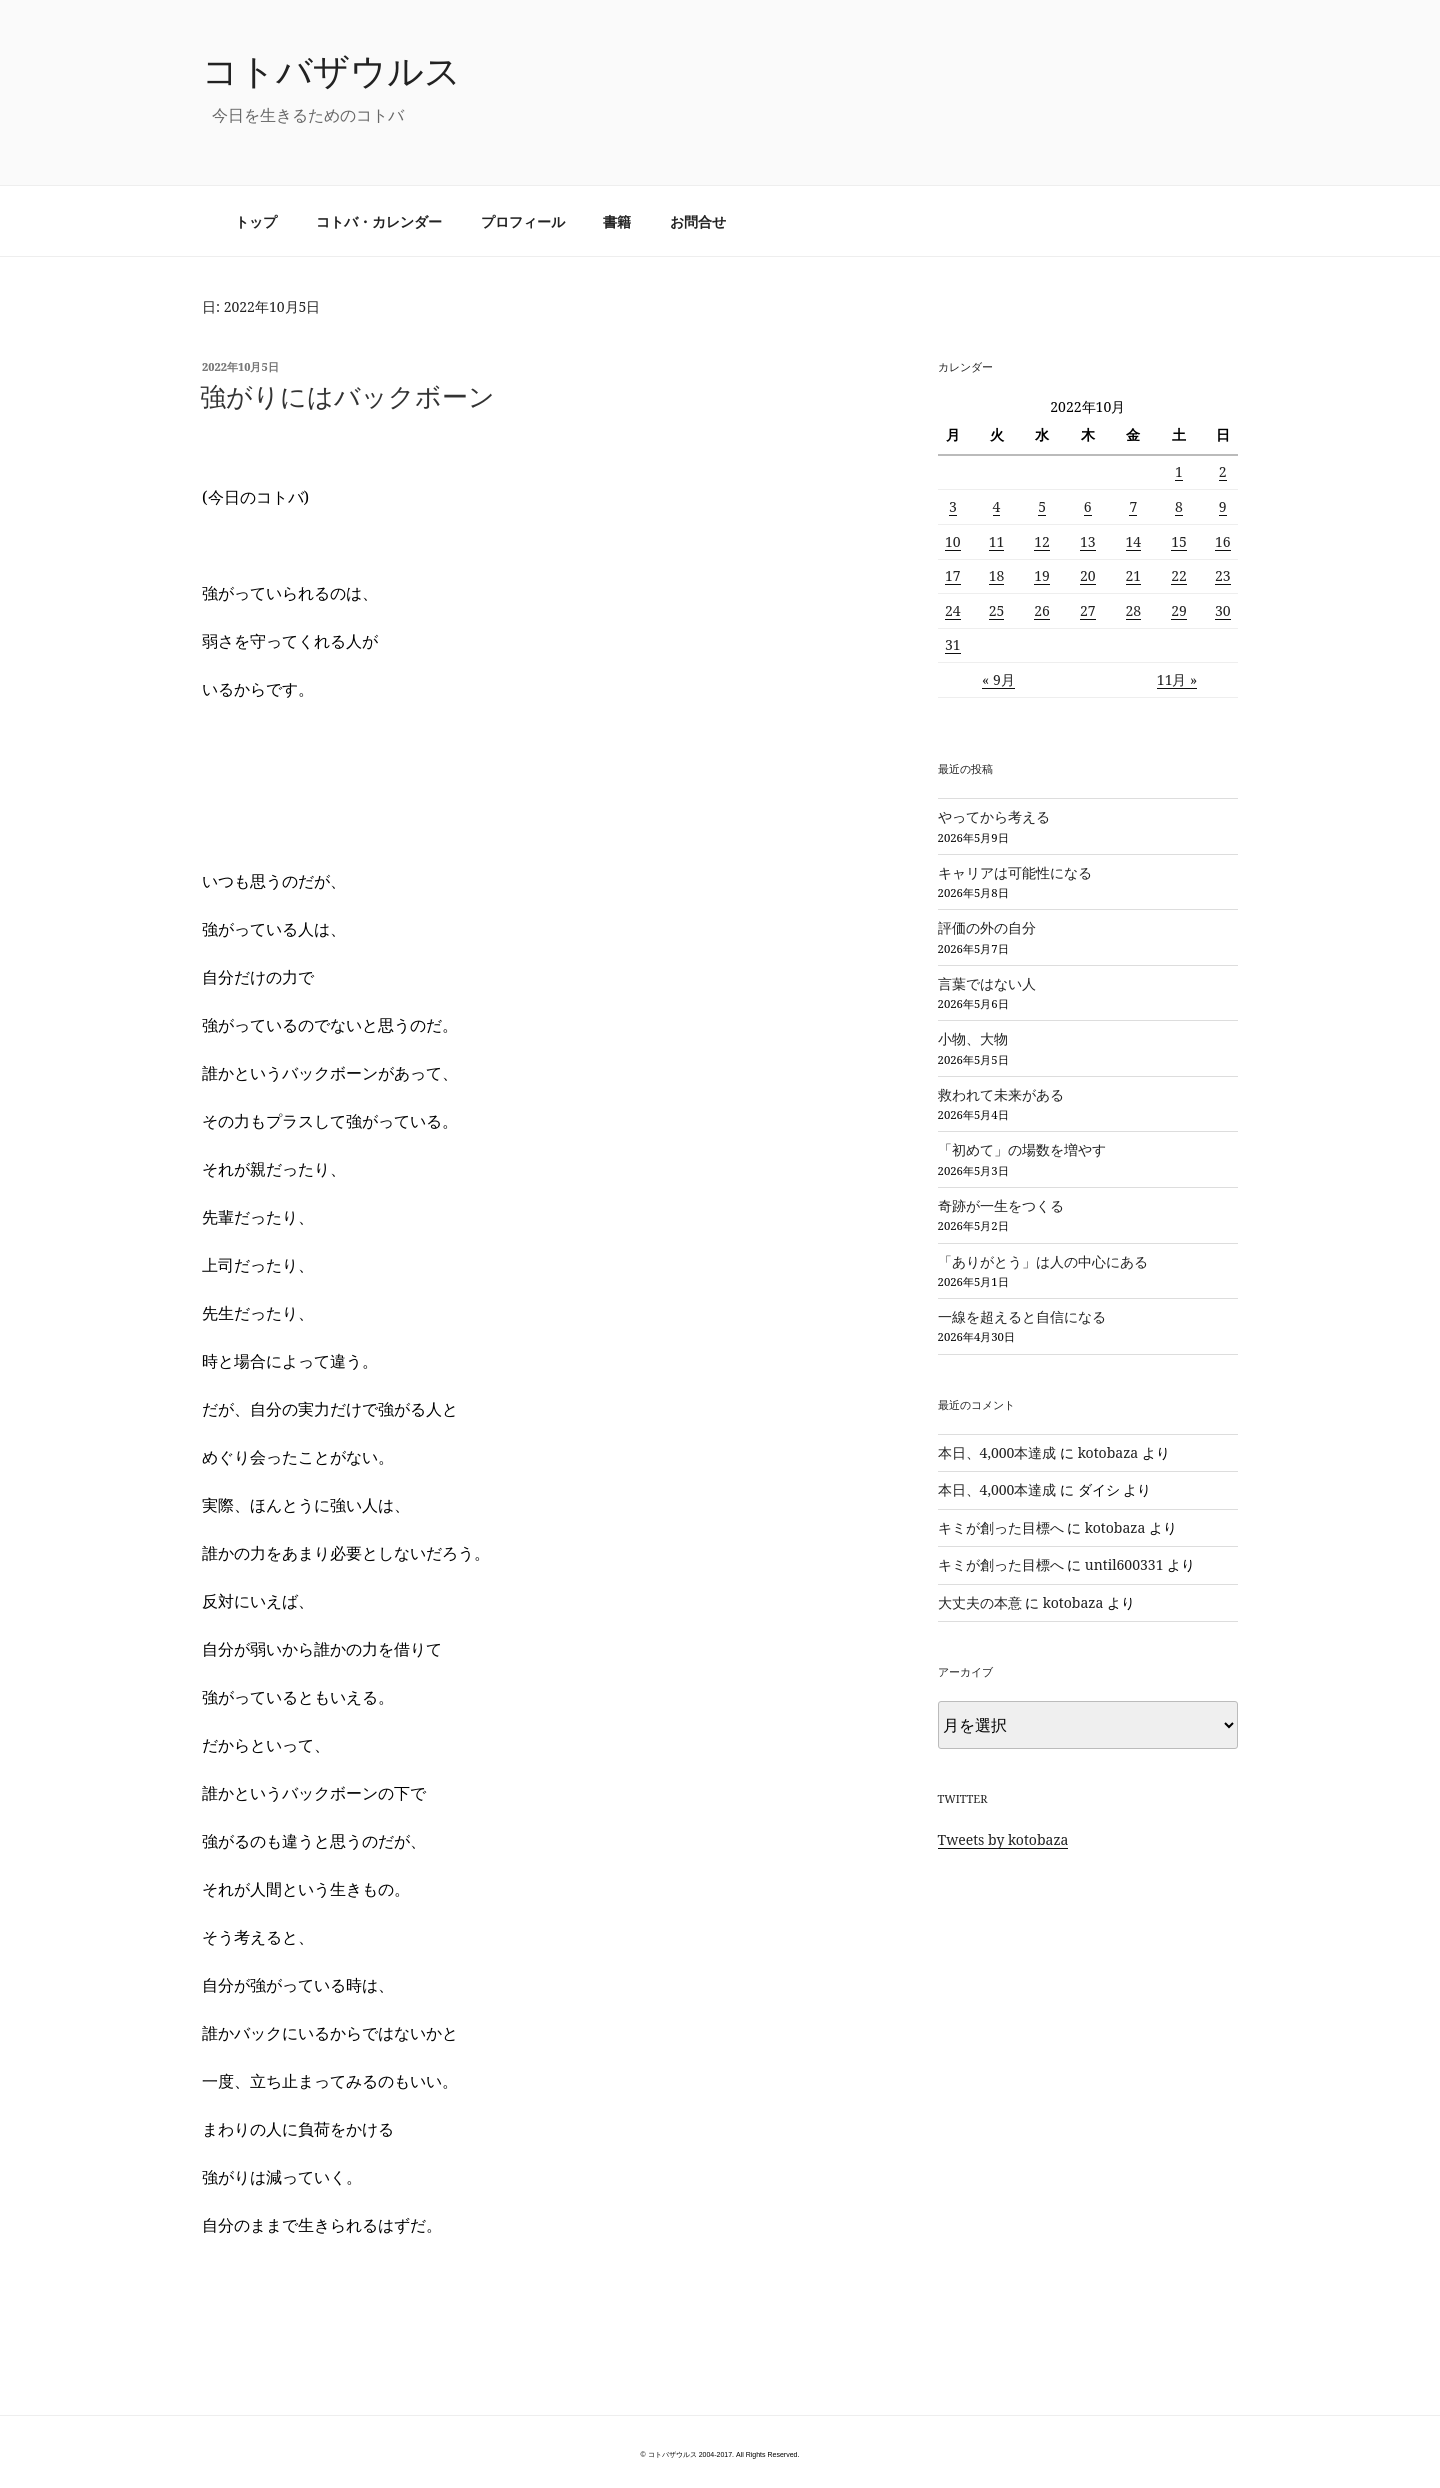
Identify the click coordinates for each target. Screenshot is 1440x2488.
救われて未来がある (1001, 1094)
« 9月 (998, 679)
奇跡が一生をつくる (1001, 1205)
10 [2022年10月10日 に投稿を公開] (953, 541)
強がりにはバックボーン (347, 396)
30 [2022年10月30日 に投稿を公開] (1223, 610)
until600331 (1124, 1564)
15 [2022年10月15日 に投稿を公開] (1179, 541)
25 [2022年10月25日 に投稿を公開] (997, 610)
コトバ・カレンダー (379, 221)
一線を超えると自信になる (1022, 1316)
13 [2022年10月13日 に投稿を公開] (1088, 541)
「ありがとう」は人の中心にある (1043, 1261)
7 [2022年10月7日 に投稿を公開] (1133, 506)
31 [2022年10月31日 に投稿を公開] (953, 644)
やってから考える (994, 816)
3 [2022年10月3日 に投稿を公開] (953, 506)
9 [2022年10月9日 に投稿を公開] (1223, 506)
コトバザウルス (331, 70)
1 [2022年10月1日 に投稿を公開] (1179, 471)
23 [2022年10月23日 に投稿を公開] (1223, 575)
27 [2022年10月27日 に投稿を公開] (1088, 610)
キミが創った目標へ (1001, 1527)
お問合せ (698, 221)
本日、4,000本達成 (997, 1452)
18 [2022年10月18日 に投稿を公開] (997, 575)
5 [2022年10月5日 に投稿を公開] (1042, 506)
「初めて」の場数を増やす (1022, 1149)
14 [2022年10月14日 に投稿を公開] (1134, 541)
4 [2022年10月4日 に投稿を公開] (997, 506)
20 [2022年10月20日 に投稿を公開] (1088, 575)
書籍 (617, 221)
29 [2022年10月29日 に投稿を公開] (1179, 610)
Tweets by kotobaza (1003, 1839)
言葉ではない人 (987, 983)
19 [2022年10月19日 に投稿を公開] (1042, 575)
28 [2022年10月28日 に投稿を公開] (1134, 610)
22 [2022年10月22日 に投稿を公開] (1179, 575)
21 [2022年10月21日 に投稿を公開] (1134, 575)
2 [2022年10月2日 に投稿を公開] (1223, 471)
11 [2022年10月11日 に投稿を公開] (997, 541)
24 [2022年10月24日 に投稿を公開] (953, 610)
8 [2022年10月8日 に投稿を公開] (1179, 506)
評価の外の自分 (987, 927)
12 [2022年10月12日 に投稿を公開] (1042, 541)
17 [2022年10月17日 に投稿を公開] (953, 575)
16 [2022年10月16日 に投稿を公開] (1223, 541)
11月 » (1177, 679)
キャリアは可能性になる (1015, 872)
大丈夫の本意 (980, 1602)
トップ (256, 221)
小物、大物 (973, 1038)
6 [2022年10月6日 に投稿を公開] (1088, 506)
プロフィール (523, 221)
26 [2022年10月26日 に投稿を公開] (1042, 610)
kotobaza (1108, 1452)
